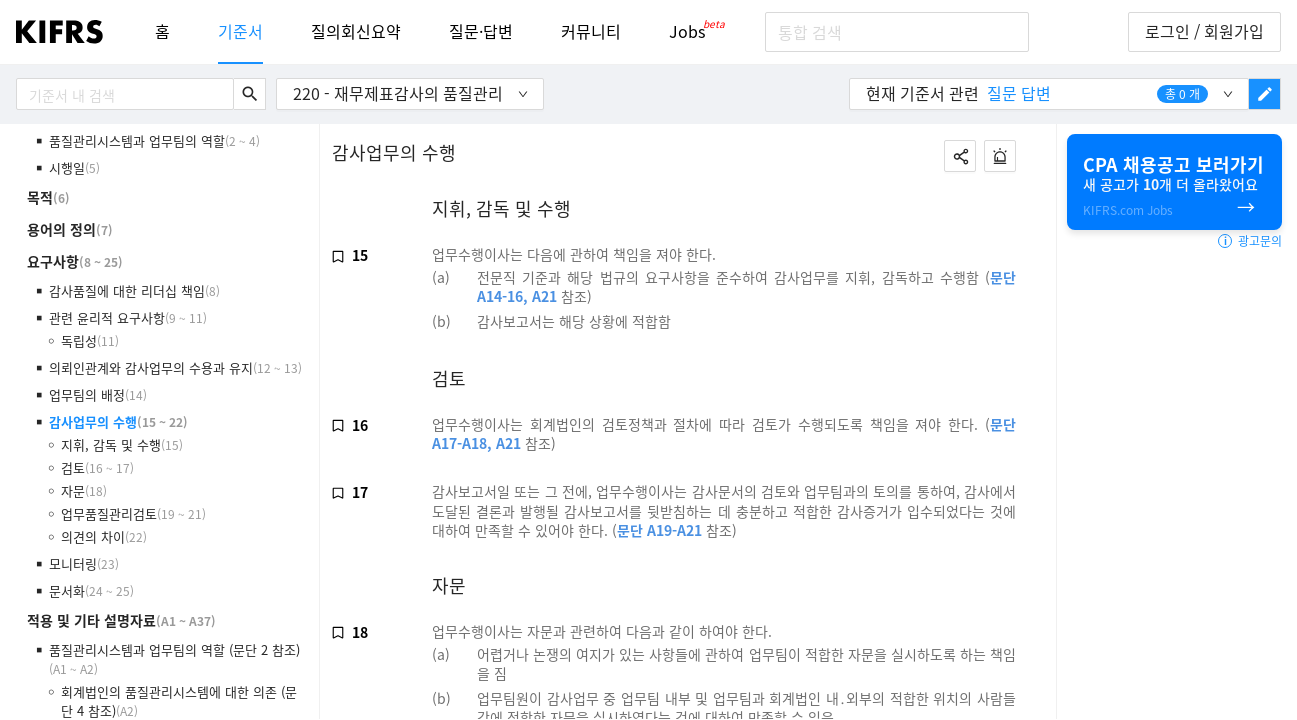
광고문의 (1250, 241)
